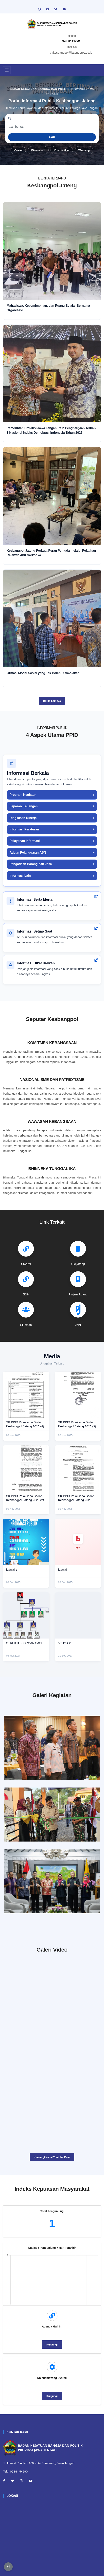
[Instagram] (21, 2480)
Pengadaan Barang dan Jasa (31, 864)
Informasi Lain (20, 875)
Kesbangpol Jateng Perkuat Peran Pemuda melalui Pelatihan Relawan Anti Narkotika (51, 553)
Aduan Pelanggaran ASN (28, 852)
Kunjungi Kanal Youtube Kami (52, 2157)
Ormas (18, 150)
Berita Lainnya (52, 700)
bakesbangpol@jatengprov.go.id (71, 52)
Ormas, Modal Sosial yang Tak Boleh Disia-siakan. (43, 673)
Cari (52, 137)
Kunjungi (51, 2344)
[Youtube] (30, 2480)
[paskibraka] (52, 1815)
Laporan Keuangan (24, 806)
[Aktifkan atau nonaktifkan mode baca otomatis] (8, 2566)
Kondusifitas (62, 150)
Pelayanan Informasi (25, 841)
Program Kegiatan (23, 794)
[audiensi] (52, 1881)
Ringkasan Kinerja (23, 818)
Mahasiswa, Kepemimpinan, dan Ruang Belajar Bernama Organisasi (48, 308)
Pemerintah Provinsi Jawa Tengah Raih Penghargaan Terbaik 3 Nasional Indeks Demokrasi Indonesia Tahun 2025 (51, 430)
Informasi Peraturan (24, 829)
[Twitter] (12, 2480)
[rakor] (52, 1748)
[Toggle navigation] (6, 70)
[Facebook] (4, 2480)
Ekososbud (38, 150)
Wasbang (84, 150)
